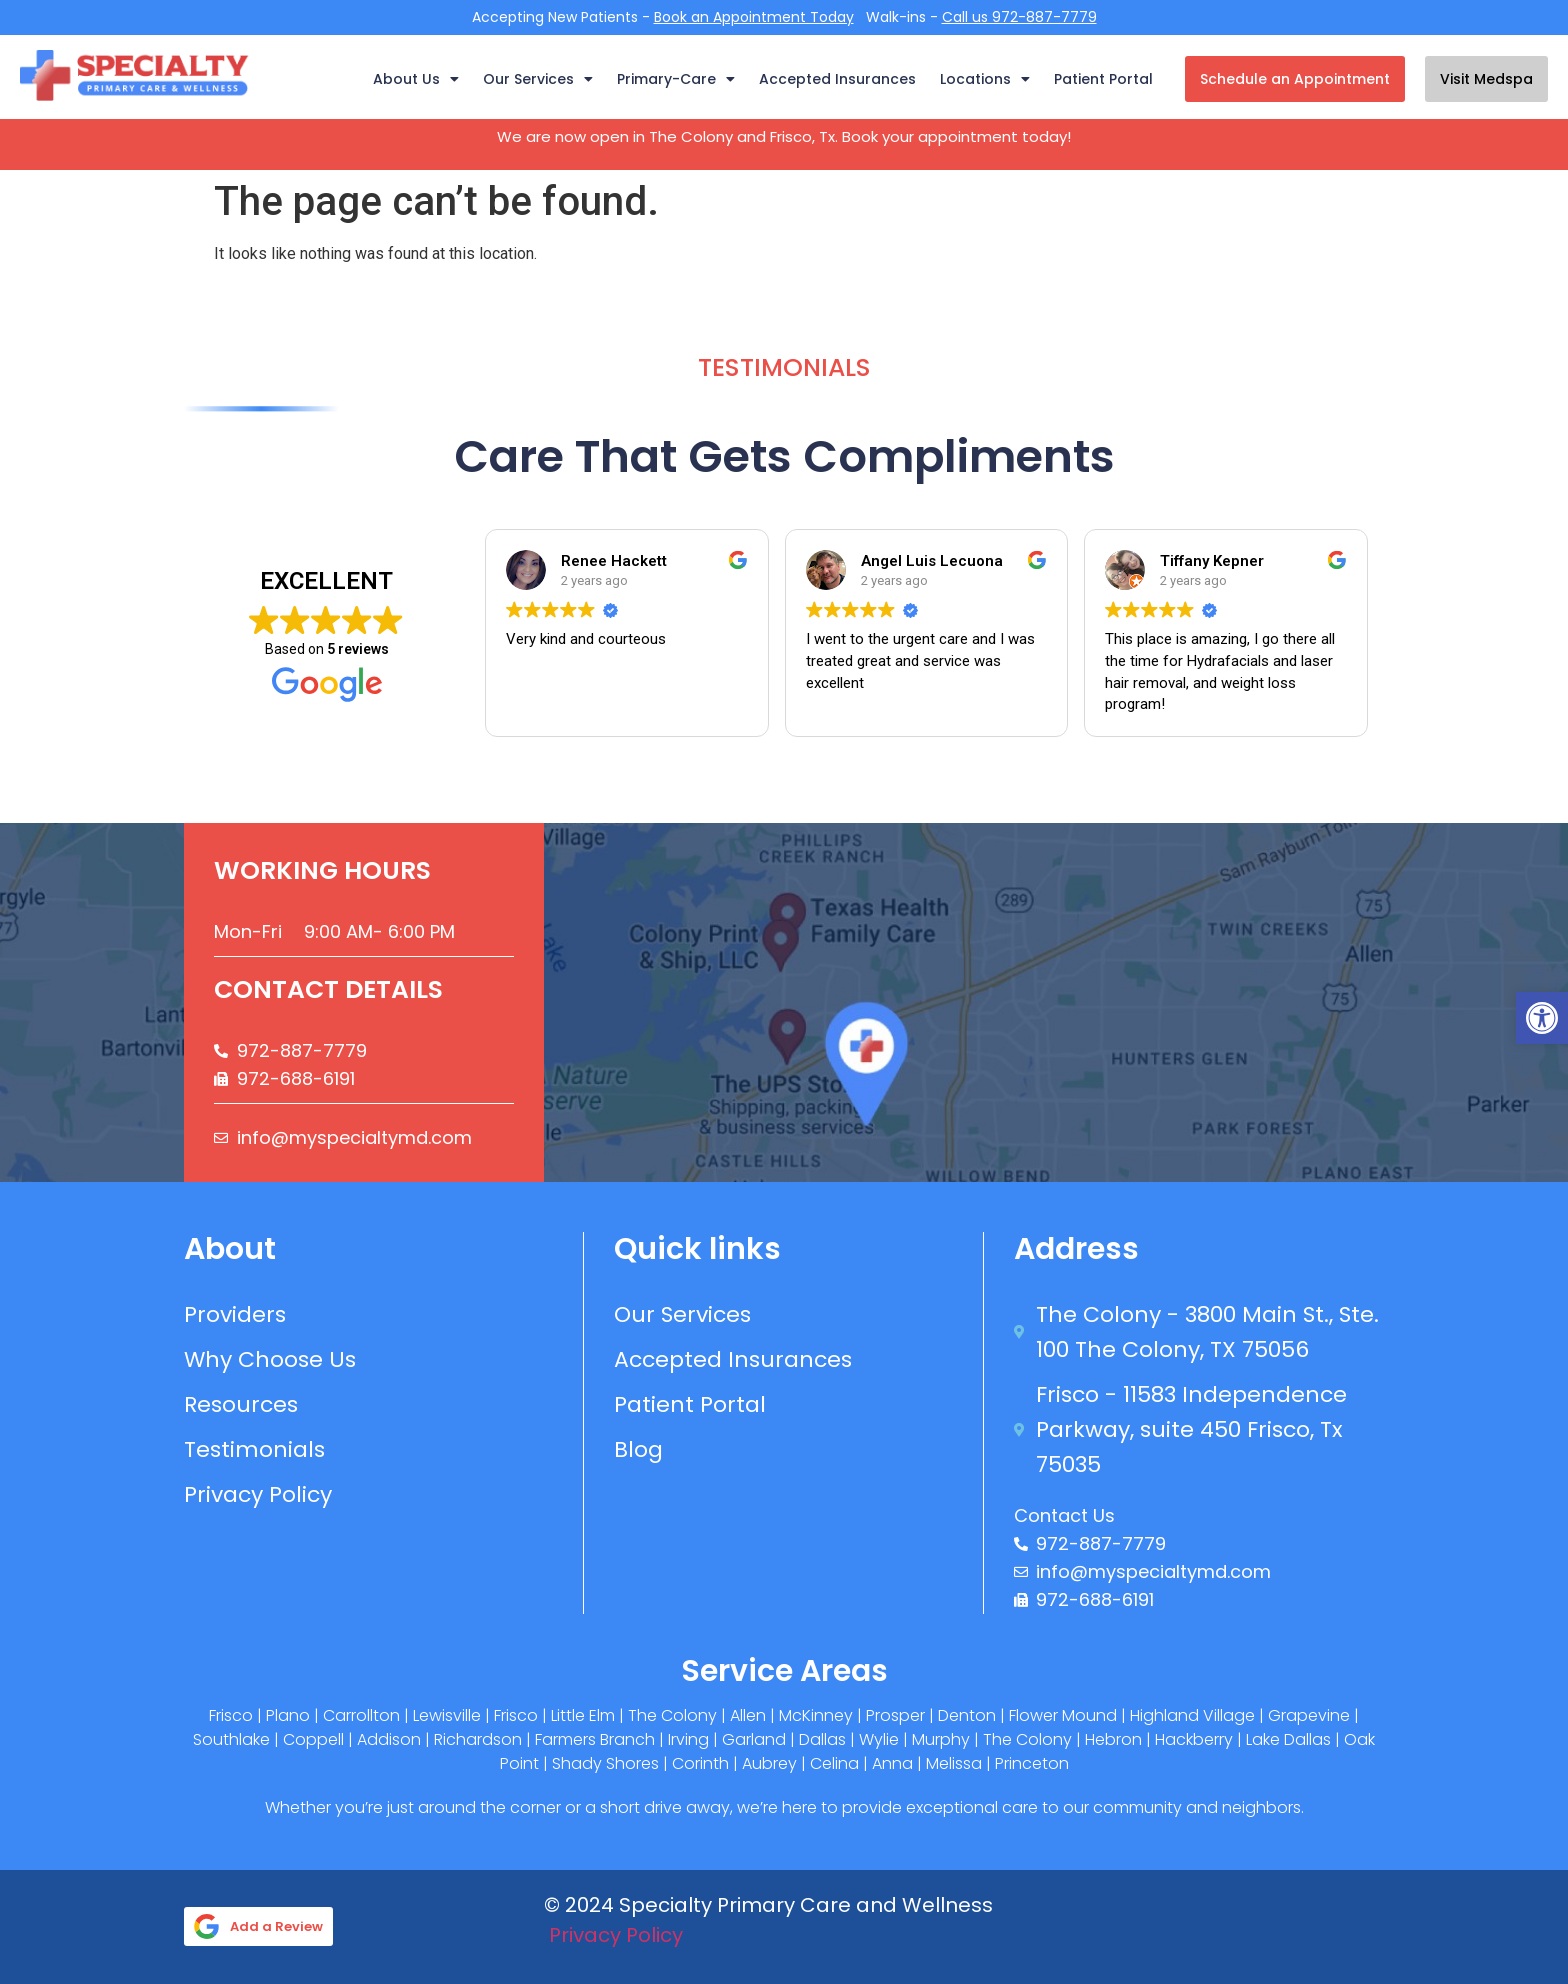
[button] (1542, 1018)
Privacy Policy (616, 1935)
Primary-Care (676, 79)
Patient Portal (1103, 79)
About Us (416, 79)
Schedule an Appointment (1295, 79)
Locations (985, 79)
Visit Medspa (1486, 79)
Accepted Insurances (837, 79)
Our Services (538, 79)
